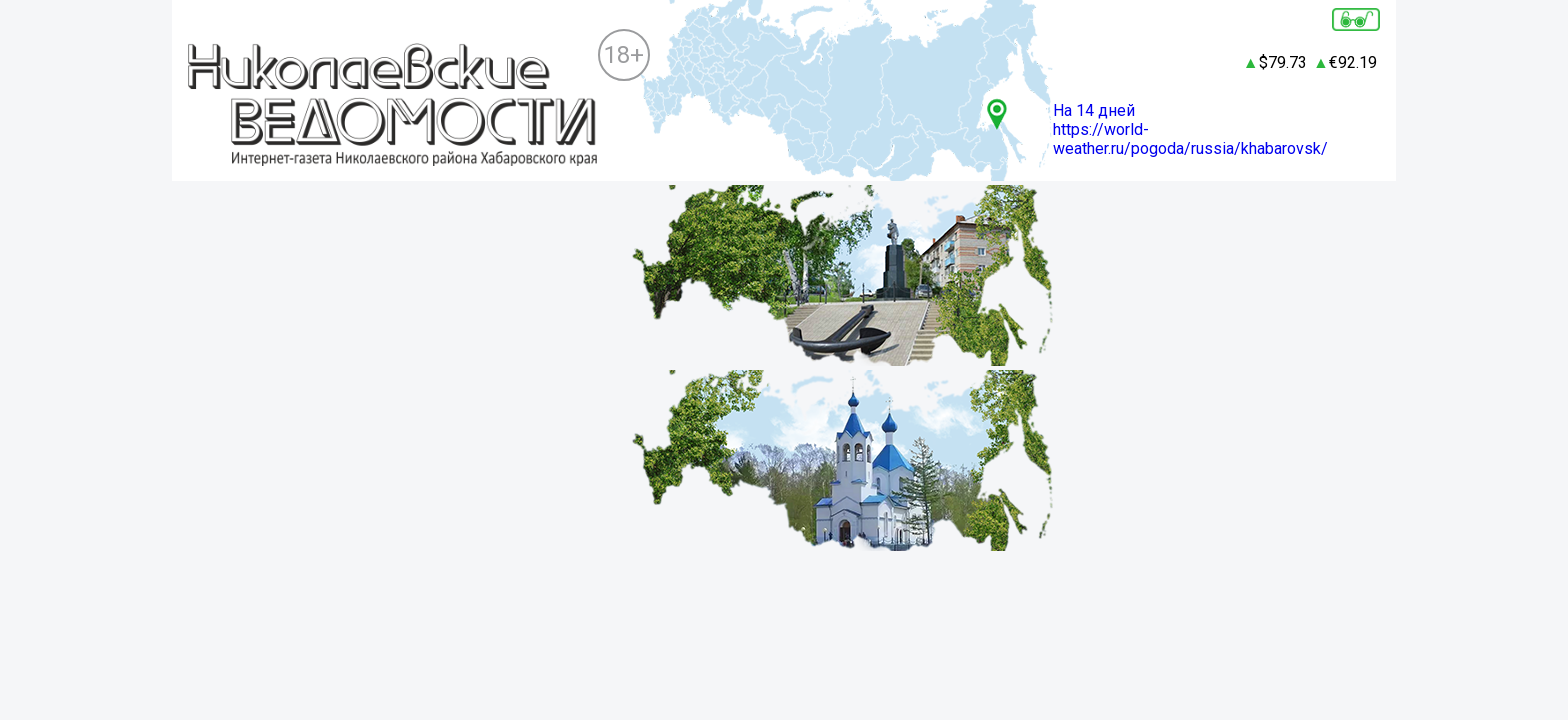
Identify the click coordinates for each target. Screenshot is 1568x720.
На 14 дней (1094, 110)
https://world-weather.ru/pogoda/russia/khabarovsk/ (1190, 139)
